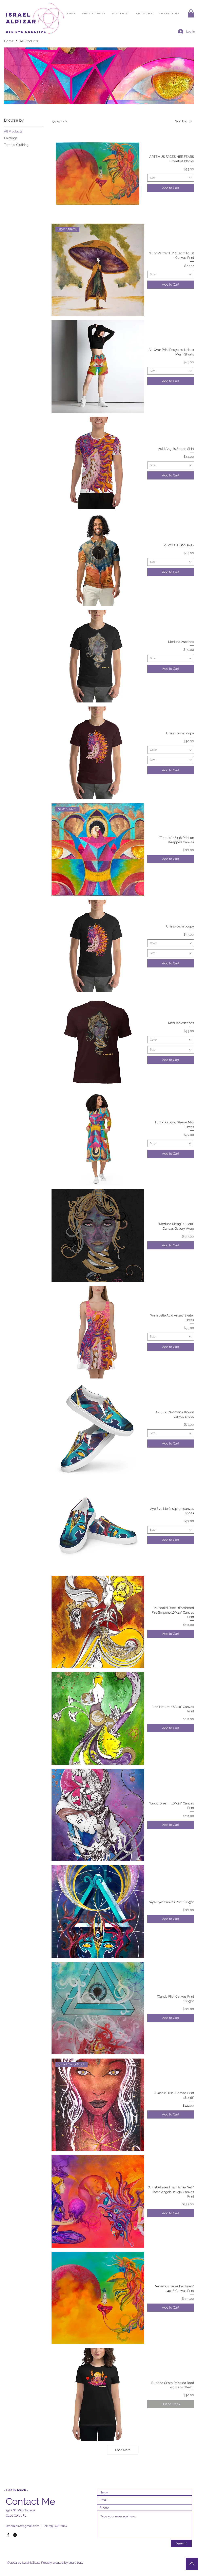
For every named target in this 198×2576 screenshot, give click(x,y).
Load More (122, 2450)
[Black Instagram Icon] (15, 2535)
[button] (190, 13)
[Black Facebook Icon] (8, 2535)
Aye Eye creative (26, 32)
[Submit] (181, 2543)
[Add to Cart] (170, 188)
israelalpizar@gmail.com (22, 2526)
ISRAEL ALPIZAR (21, 18)
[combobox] (170, 178)
